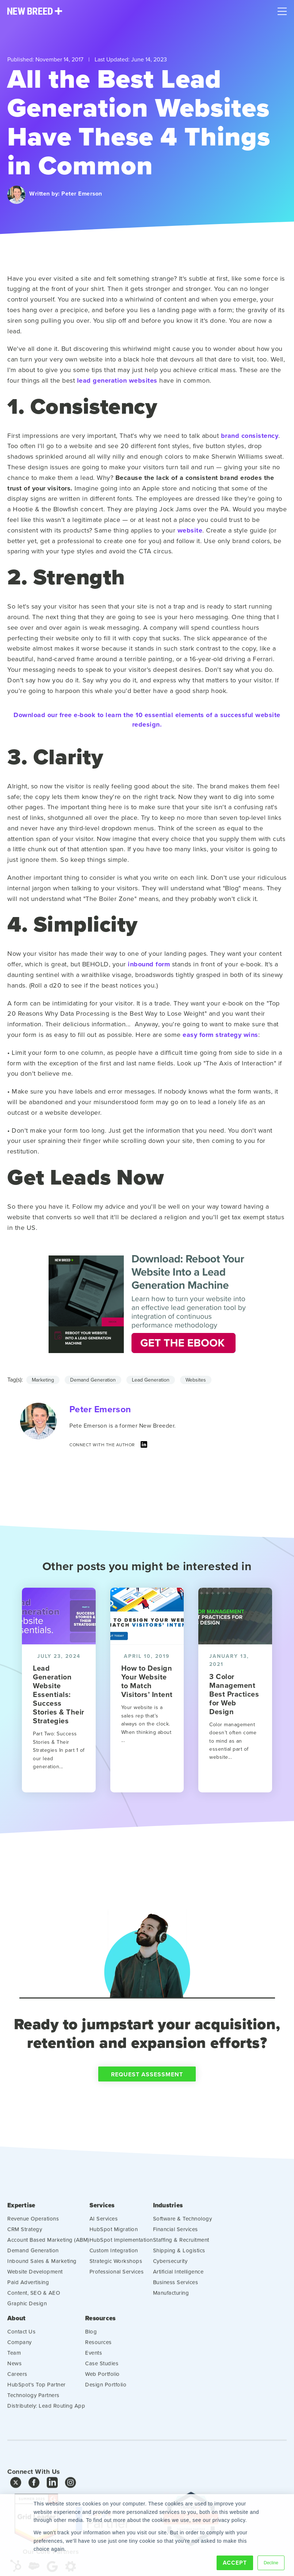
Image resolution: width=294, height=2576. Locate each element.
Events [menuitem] (93, 2385)
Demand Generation (93, 1379)
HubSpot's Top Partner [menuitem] (36, 2416)
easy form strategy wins (220, 1034)
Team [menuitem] (14, 2385)
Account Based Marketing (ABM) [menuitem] (48, 2273)
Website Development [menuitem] (35, 2305)
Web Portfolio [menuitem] (102, 2406)
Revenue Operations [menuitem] (33, 2252)
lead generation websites (117, 380)
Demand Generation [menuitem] (33, 2284)
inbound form (149, 964)
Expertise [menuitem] (22, 2238)
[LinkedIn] (144, 1446)
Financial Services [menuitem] (175, 2263)
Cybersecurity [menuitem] (170, 2295)
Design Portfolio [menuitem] (105, 2416)
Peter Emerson (82, 193)
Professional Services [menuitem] (116, 2305)
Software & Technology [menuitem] (182, 2252)
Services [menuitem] (102, 2238)
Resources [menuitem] (101, 2350)
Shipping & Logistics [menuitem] (179, 2284)
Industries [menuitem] (169, 2238)
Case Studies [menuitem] (101, 2395)
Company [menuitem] (19, 2374)
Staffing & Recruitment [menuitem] (181, 2273)
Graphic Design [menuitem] (27, 2337)
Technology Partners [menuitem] (33, 2427)
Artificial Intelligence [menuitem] (178, 2305)
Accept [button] (235, 2562)
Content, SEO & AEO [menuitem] (33, 2326)
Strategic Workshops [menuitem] (115, 2295)
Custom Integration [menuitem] (113, 2284)
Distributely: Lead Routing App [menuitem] (46, 2437)
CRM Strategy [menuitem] (24, 2263)
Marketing (43, 1379)
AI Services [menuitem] (103, 2252)
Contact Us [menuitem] (21, 2363)
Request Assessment (147, 2110)
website (190, 530)
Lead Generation (150, 1379)
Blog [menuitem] (91, 2363)
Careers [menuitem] (17, 2406)
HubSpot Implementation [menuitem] (121, 2273)
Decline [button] (271, 2562)
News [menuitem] (14, 2395)
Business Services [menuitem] (175, 2316)
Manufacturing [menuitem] (171, 2326)
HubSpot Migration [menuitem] (113, 2263)
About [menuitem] (17, 2350)
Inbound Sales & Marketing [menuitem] (42, 2295)
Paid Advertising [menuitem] (28, 2316)
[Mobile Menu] (282, 9)
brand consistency (250, 435)
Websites (196, 1379)
